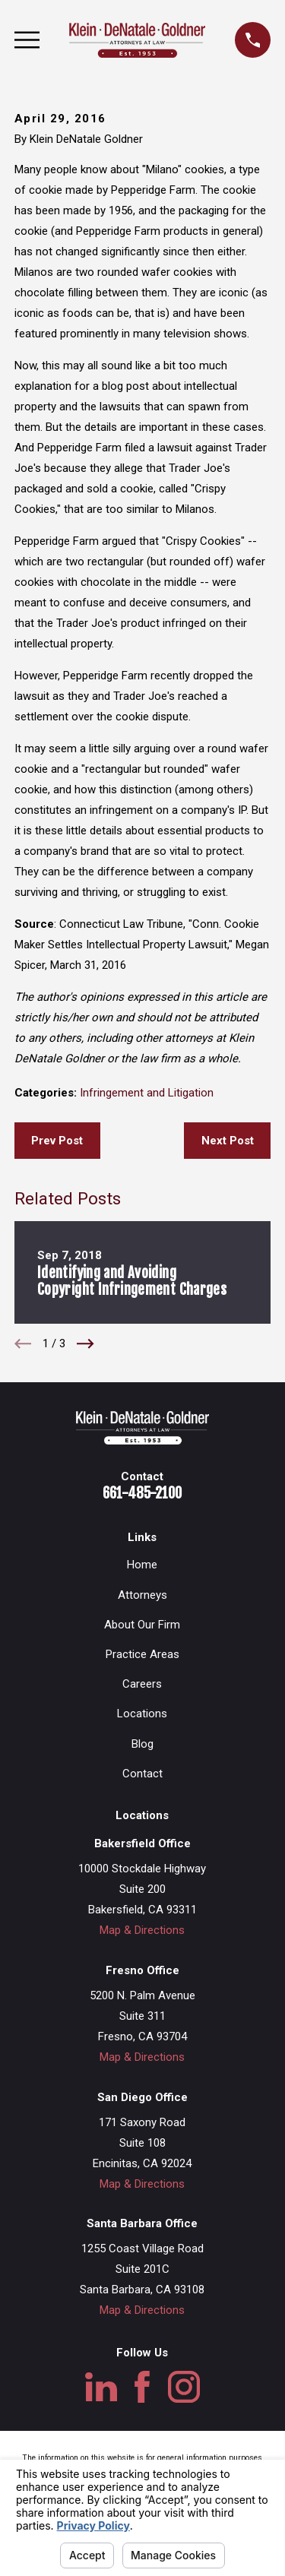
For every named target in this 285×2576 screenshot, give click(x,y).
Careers (142, 1684)
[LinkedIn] (101, 2387)
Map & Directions (142, 1930)
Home (142, 1564)
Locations (142, 1713)
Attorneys (142, 1595)
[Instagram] (184, 2387)
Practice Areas (142, 1654)
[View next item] (85, 1344)
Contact (142, 1773)
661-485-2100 (142, 1493)
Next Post (227, 1140)
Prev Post (57, 1140)
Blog (142, 1744)
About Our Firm (142, 1624)
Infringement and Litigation (147, 1093)
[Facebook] (142, 2387)
